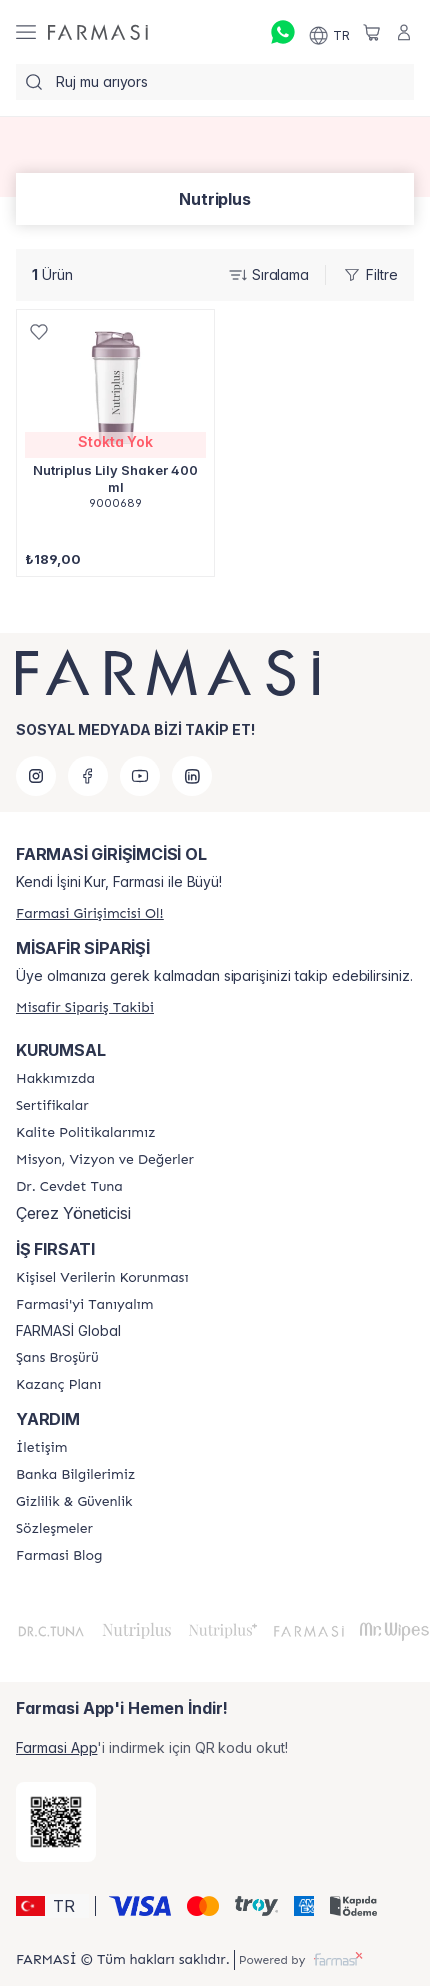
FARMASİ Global (68, 1331)
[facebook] (88, 776)
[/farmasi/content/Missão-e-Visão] (105, 1160)
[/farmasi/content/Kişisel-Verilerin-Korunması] (102, 1278)
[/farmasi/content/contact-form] (41, 1448)
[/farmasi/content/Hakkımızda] (55, 1079)
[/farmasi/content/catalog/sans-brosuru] (57, 1358)
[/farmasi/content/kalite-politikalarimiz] (85, 1133)
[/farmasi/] (98, 32)
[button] (52, 1906)
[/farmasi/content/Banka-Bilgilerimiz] (75, 1475)
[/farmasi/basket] (372, 32)
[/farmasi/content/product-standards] (52, 1106)
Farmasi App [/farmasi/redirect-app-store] (56, 1747)
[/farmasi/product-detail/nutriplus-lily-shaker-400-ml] (115, 420)
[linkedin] (192, 776)
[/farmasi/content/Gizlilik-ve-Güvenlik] (74, 1502)
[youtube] (140, 776)
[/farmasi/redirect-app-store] (56, 1822)
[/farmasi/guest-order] (85, 1007)
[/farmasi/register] (90, 913)
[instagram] (36, 776)
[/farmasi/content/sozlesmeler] (54, 1529)
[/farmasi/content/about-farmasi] (84, 1305)
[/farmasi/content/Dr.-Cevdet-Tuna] (69, 1187)
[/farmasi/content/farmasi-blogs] (59, 1556)
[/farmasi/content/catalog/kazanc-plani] (58, 1385)
